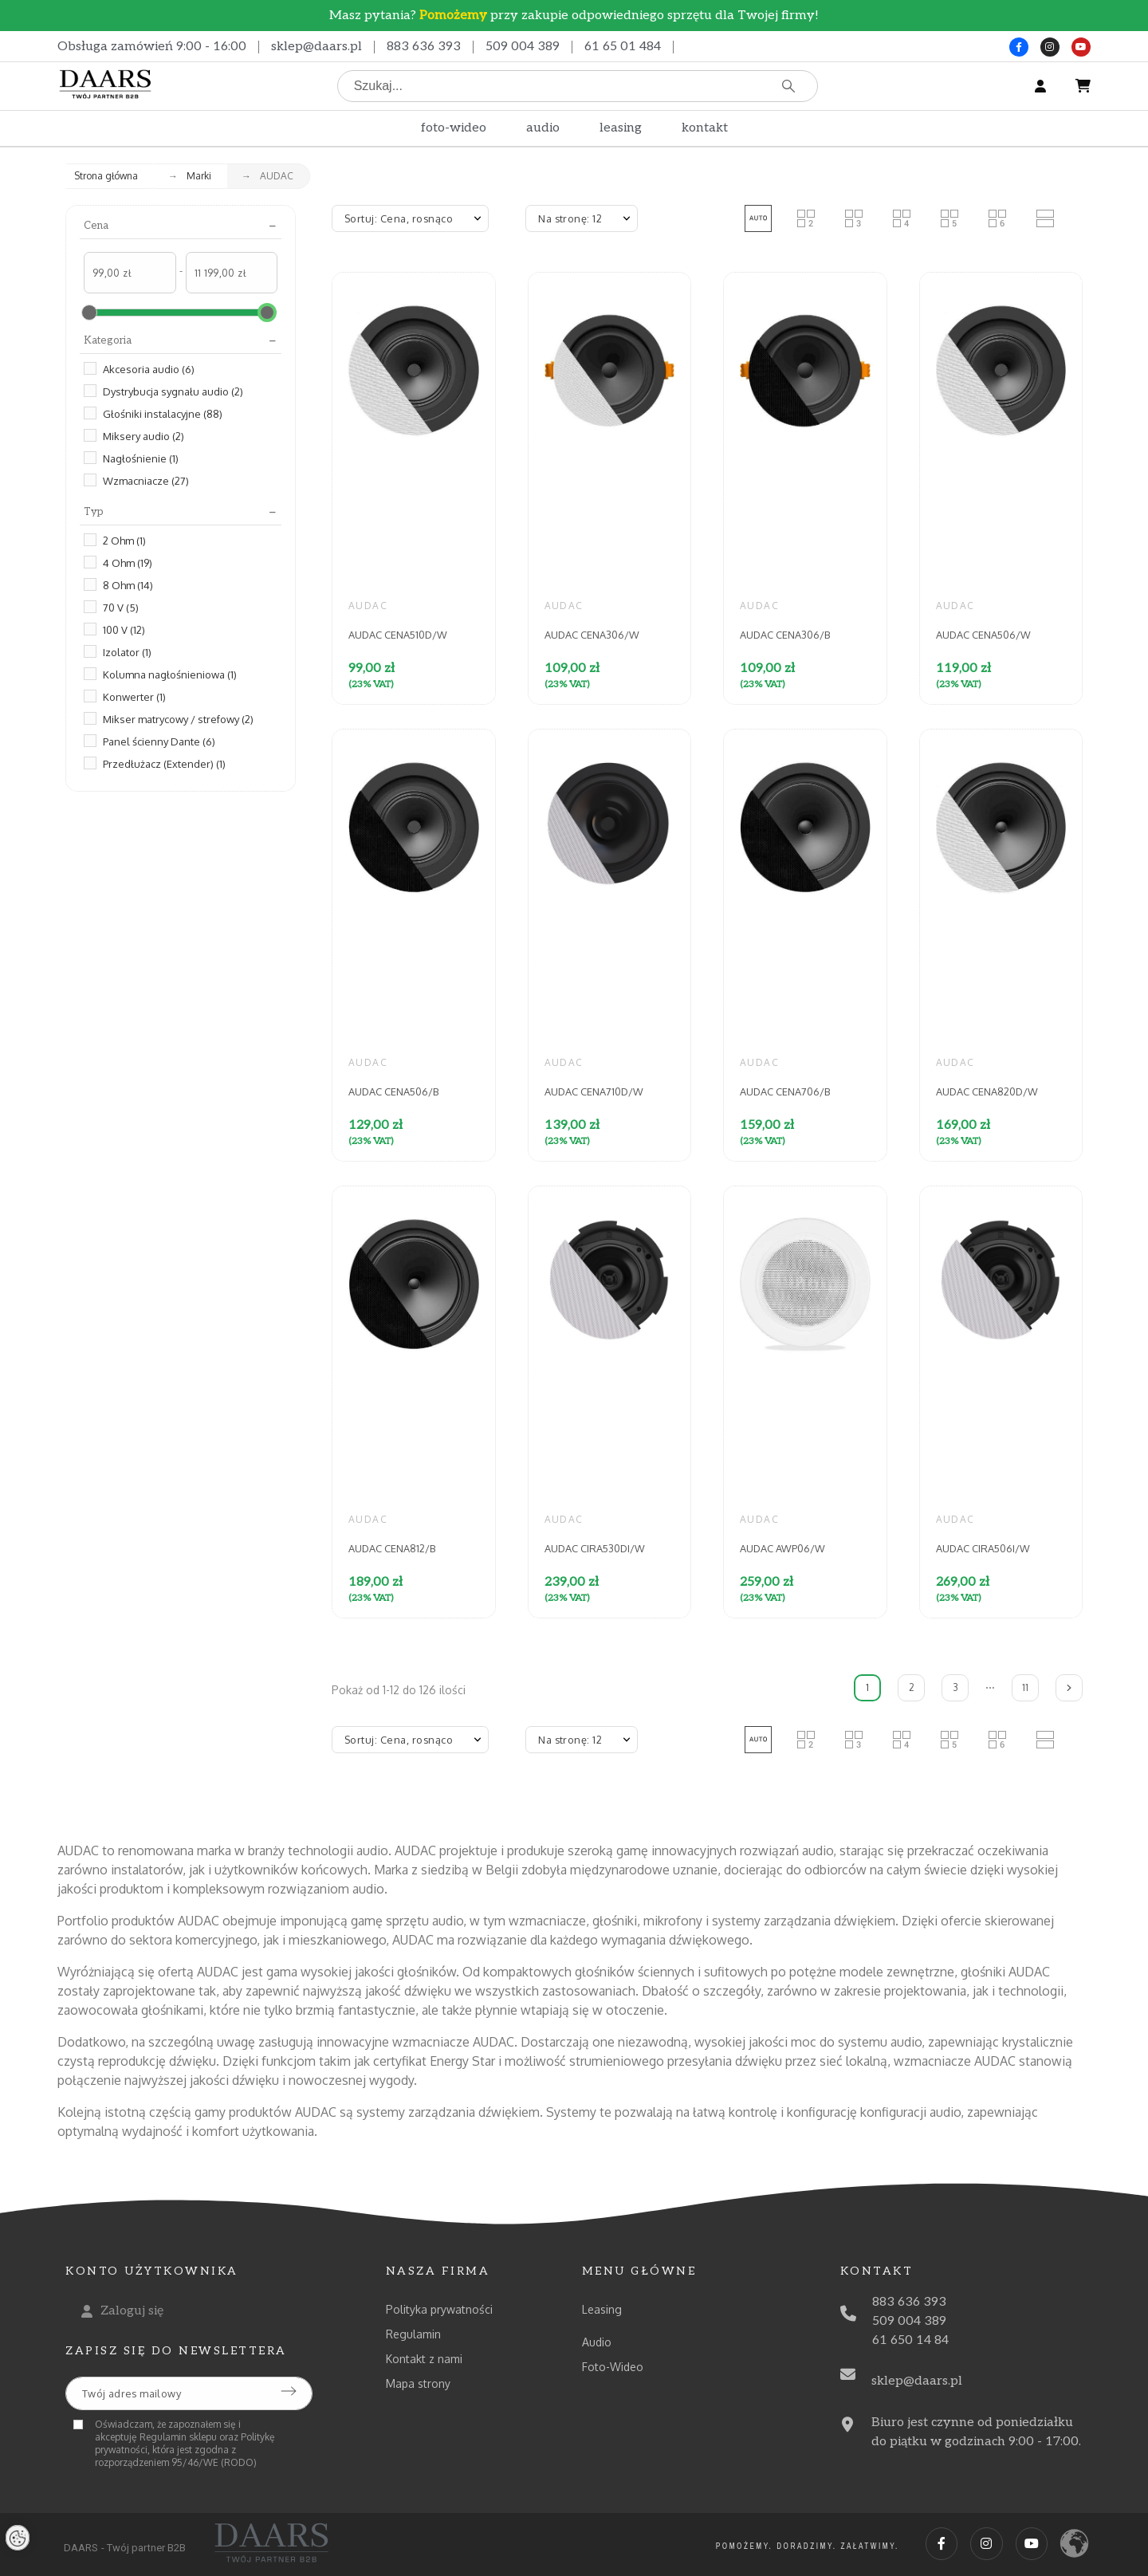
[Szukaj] (577, 86)
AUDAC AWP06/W (782, 1548)
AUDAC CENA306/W (592, 634)
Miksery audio (143, 436)
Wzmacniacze (146, 480)
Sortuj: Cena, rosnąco (398, 218)
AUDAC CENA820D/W (987, 1091)
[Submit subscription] (289, 2391)
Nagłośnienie (141, 458)
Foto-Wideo (612, 2366)
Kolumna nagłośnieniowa (170, 674)
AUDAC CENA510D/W (397, 634)
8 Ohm (128, 585)
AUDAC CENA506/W (983, 634)
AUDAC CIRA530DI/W (595, 1548)
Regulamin (413, 2334)
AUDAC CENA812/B (391, 1548)
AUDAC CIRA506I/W (983, 1548)
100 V (124, 629)
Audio (596, 2342)
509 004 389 (523, 46)
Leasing (602, 2309)
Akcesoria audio (149, 369)
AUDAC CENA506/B (393, 1091)
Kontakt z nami (424, 2359)
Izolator (127, 652)
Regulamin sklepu (178, 2437)
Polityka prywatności (439, 2309)
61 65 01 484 (622, 46)
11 (1025, 1687)
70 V (121, 607)
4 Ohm (127, 562)
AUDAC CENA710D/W (594, 1091)
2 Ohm (124, 540)
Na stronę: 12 (570, 218)
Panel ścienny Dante (159, 741)
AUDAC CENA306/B (785, 634)
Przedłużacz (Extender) (164, 763)
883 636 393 (424, 46)
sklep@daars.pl (316, 46)
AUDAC (367, 606)
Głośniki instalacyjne (162, 413)
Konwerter (134, 696)
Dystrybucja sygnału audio (173, 391)
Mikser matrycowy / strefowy (178, 719)
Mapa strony (418, 2383)
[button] (758, 218)
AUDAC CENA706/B (785, 1091)
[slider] (89, 313)
